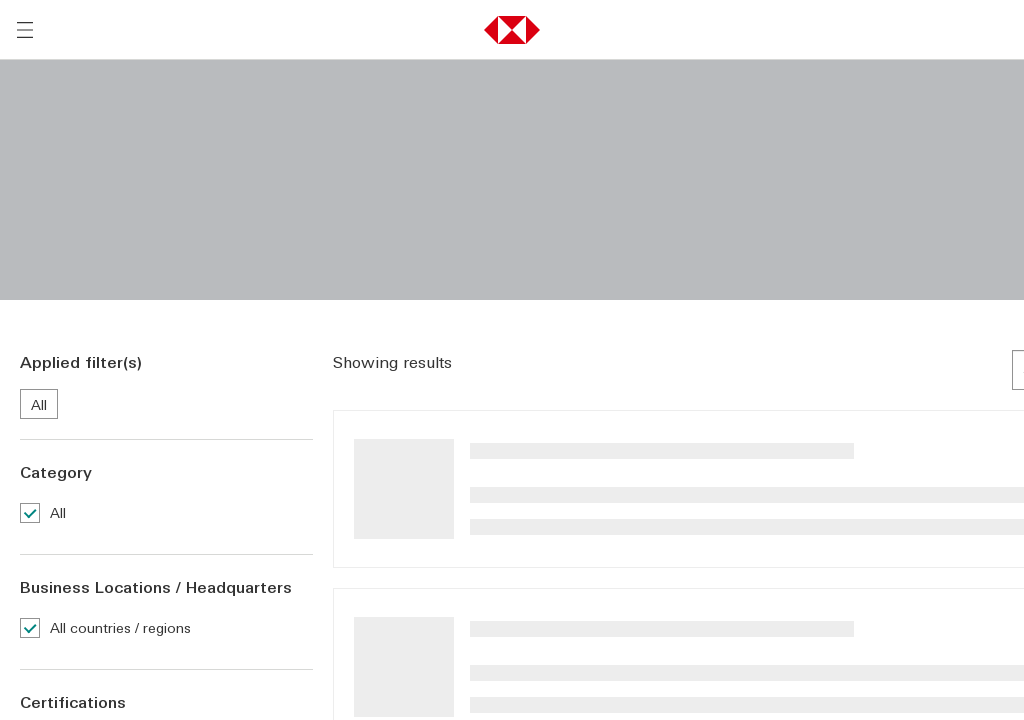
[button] (512, 30)
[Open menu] (25, 30)
